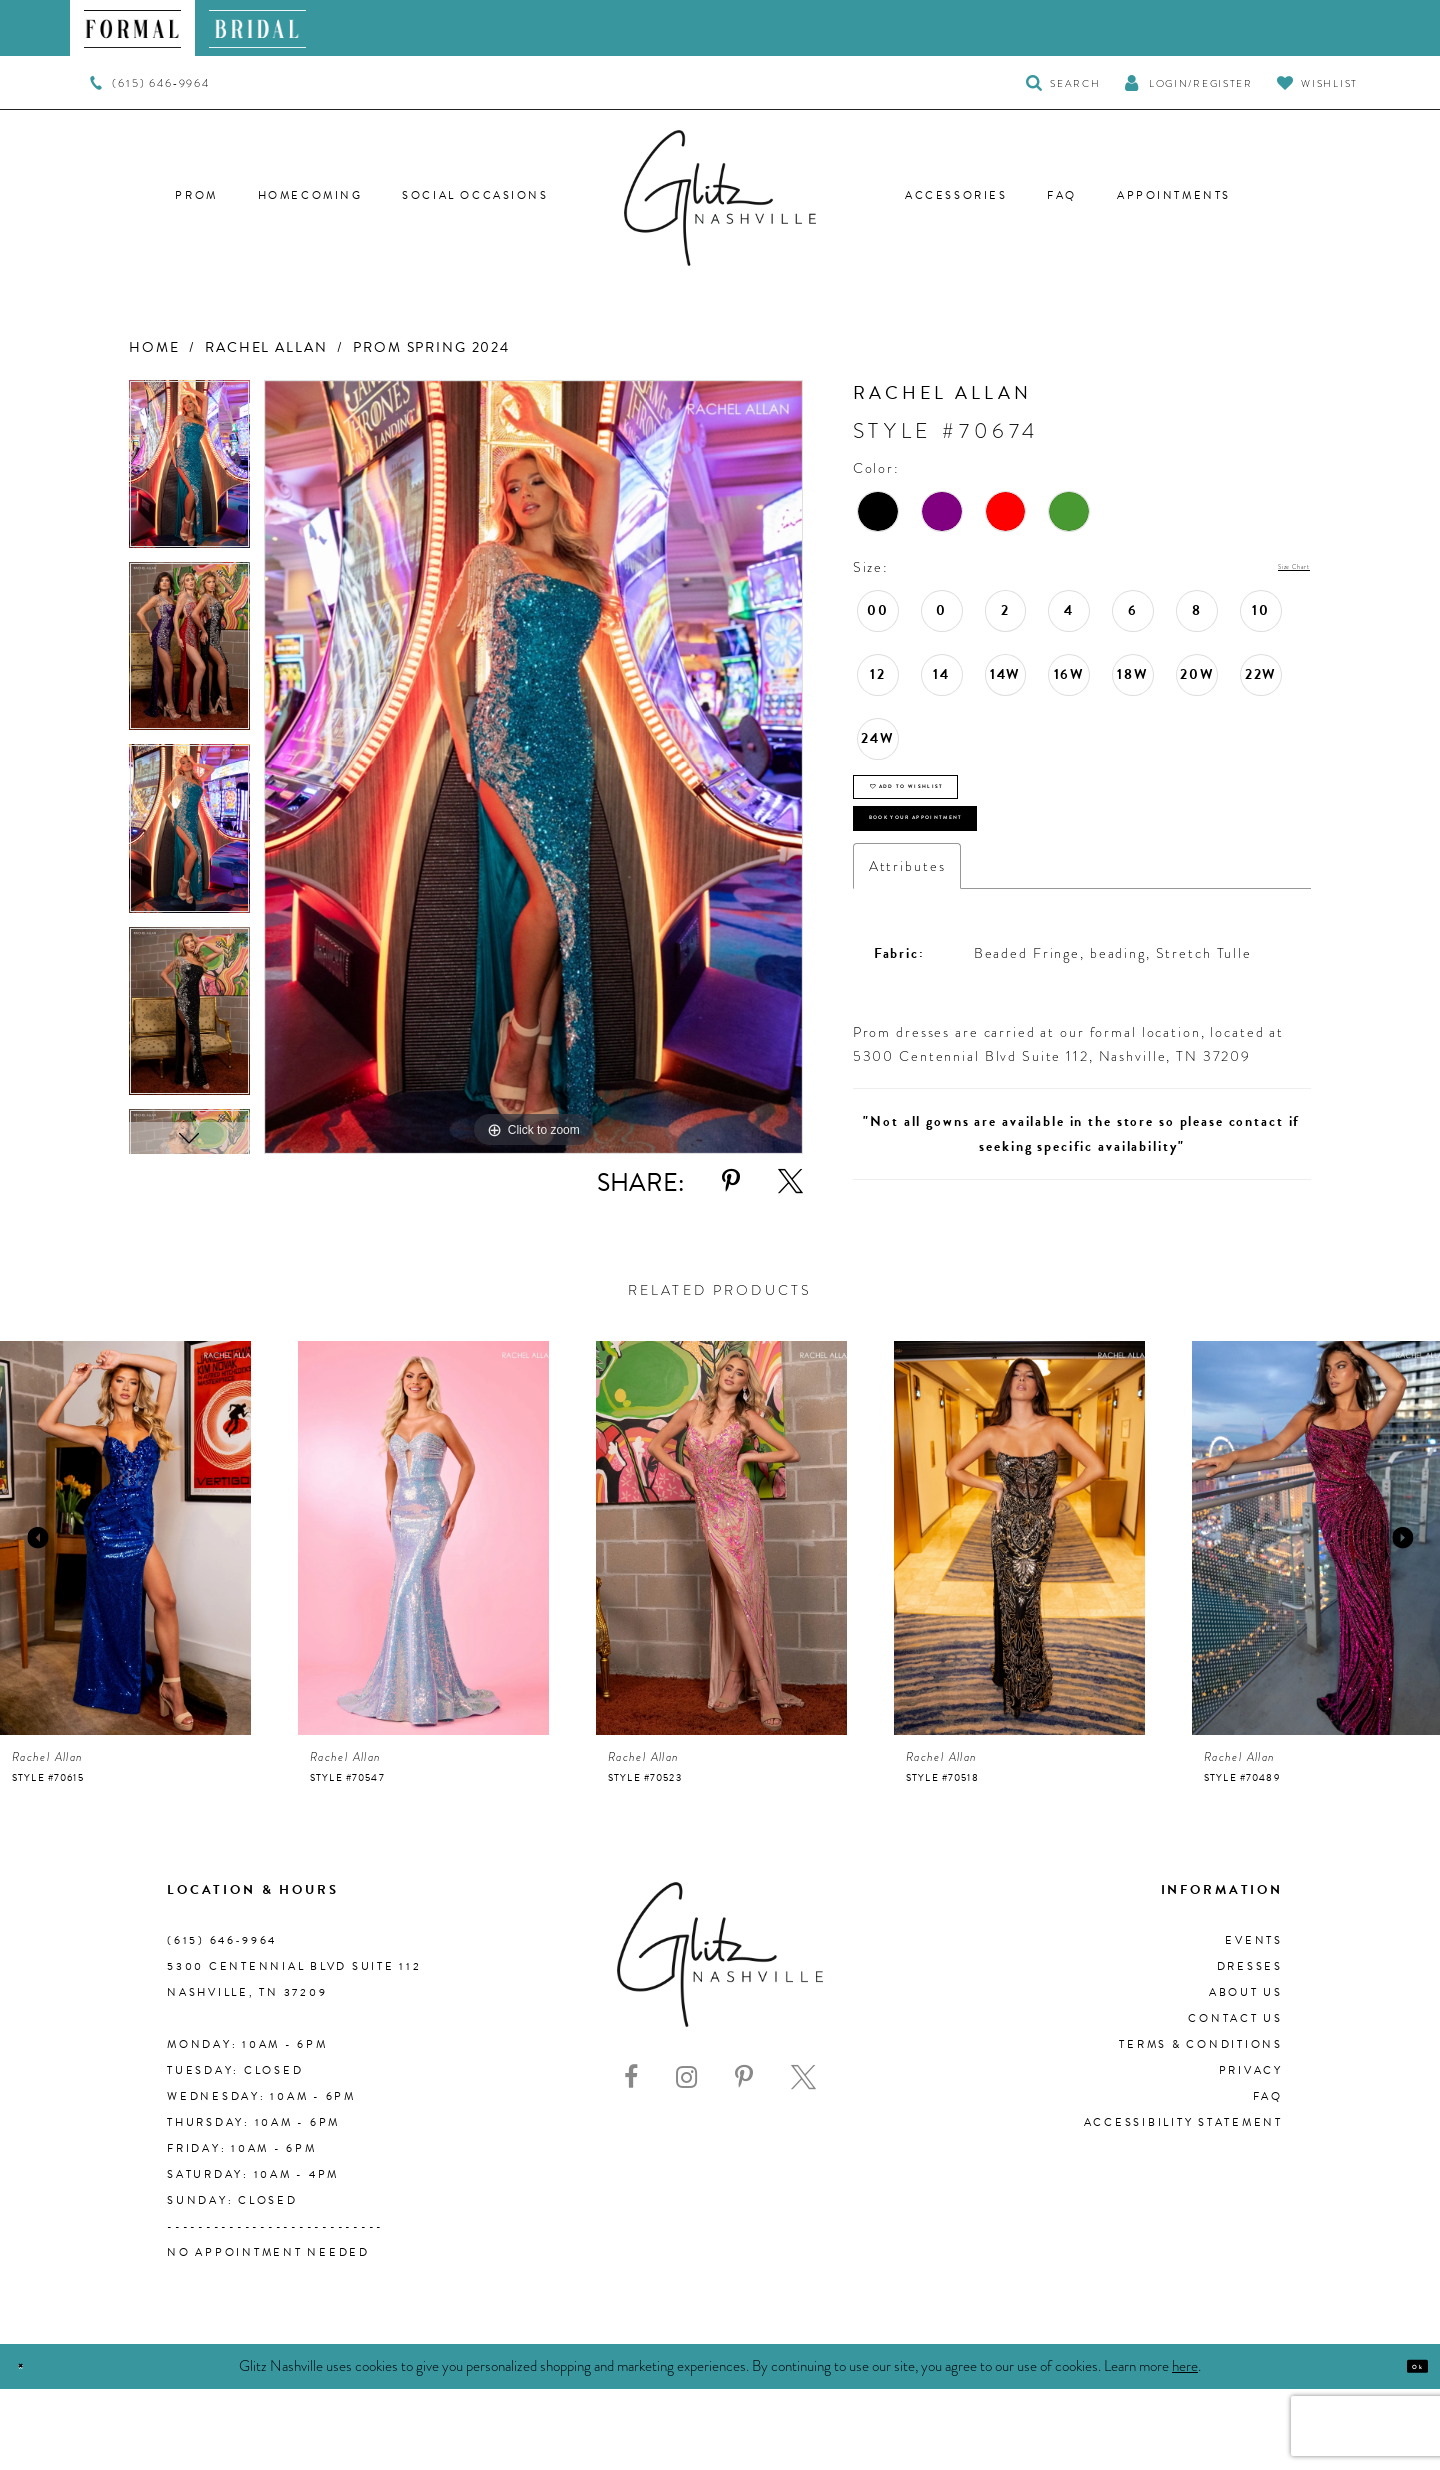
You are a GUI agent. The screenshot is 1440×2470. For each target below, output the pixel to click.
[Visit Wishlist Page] (1317, 82)
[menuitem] (132, 28)
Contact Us (1235, 2099)
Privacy (1251, 2151)
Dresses (1250, 2047)
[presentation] (125, 1619)
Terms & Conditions (1201, 2125)
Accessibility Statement (1183, 2203)
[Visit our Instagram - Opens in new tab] (686, 2159)
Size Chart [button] (1271, 568)
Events (1254, 2021)
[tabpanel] (189, 471)
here (1185, 2446)
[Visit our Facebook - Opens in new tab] (631, 2159)
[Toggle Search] (1063, 82)
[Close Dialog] (32, 2447)
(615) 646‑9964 (222, 2021)
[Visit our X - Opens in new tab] (803, 2159)
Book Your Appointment (1001, 884)
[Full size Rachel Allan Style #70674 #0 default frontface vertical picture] (533, 767)
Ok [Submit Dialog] (1404, 2447)
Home (154, 347)
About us (1246, 2073)
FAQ (1268, 2177)
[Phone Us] (149, 83)
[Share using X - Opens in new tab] (790, 1181)
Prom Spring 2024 (431, 347)
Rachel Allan (266, 347)
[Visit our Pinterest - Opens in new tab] (744, 2159)
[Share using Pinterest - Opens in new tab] (731, 1181)
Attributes (907, 947)
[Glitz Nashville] (720, 198)
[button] (1188, 82)
